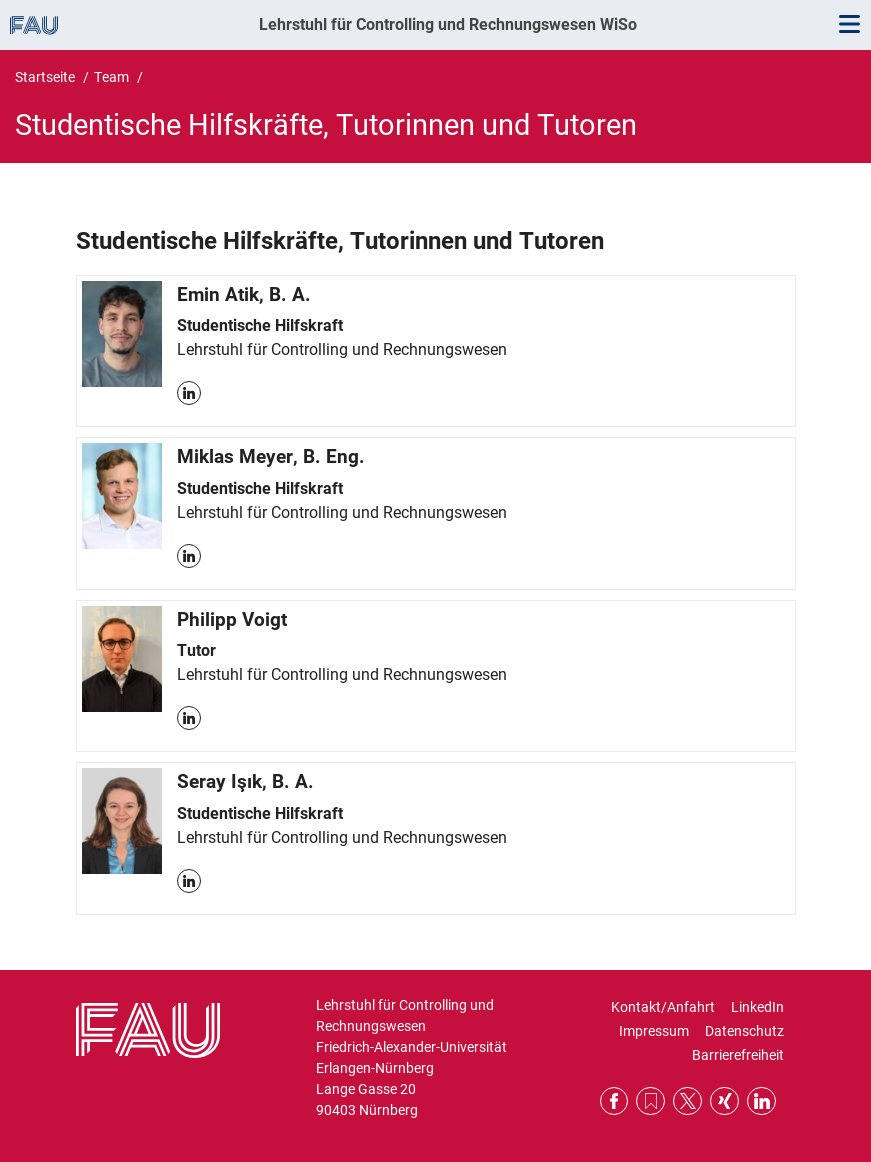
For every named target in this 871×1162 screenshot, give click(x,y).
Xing (724, 1101)
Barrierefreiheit (738, 1055)
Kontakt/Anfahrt (663, 1007)
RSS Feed (650, 1101)
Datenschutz (744, 1031)
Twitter (687, 1101)
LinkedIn (189, 393)
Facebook (614, 1101)
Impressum (654, 1031)
